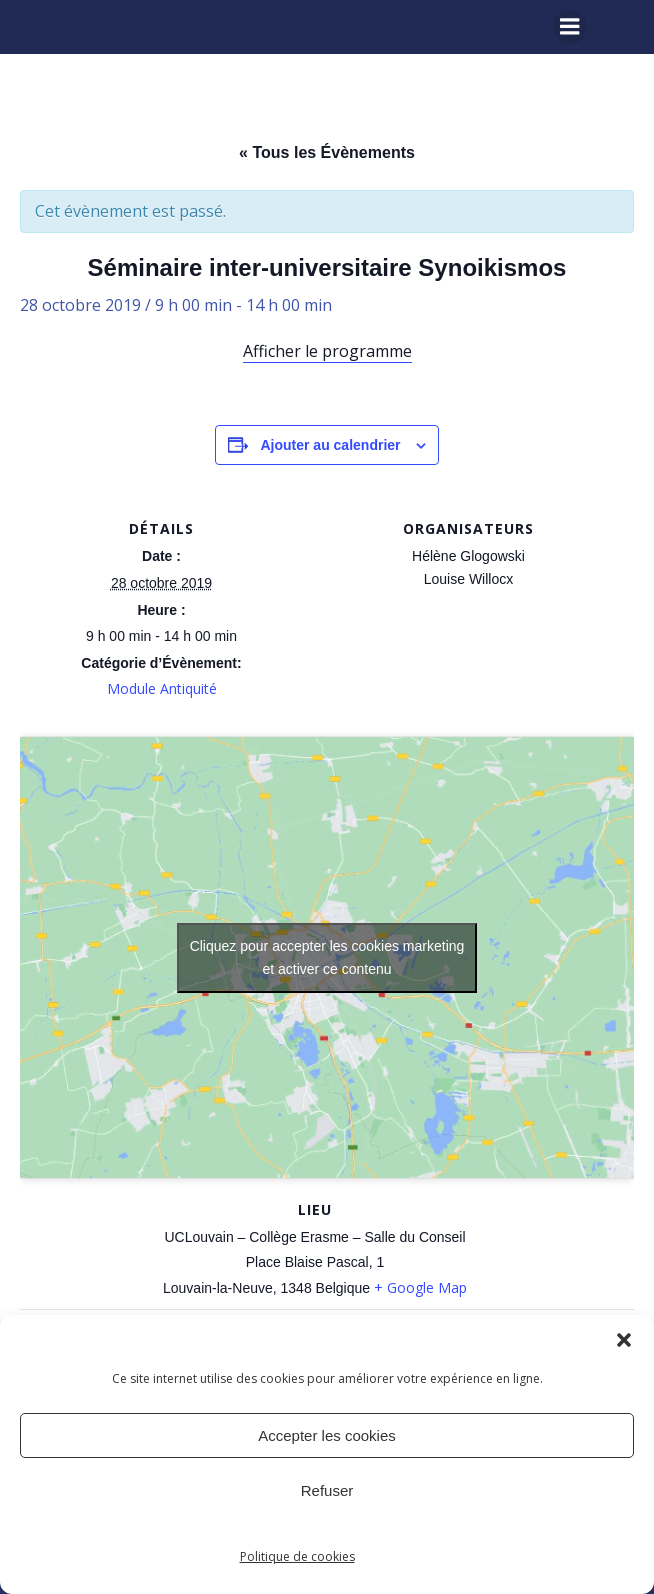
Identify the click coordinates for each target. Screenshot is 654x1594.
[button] (624, 1340)
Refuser (327, 1490)
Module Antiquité (162, 688)
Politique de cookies (297, 1556)
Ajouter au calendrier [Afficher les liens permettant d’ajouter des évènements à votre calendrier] (330, 445)
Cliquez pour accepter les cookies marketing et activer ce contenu (327, 957)
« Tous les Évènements (327, 152)
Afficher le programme (327, 351)
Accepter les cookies (327, 1435)
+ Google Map (420, 1287)
